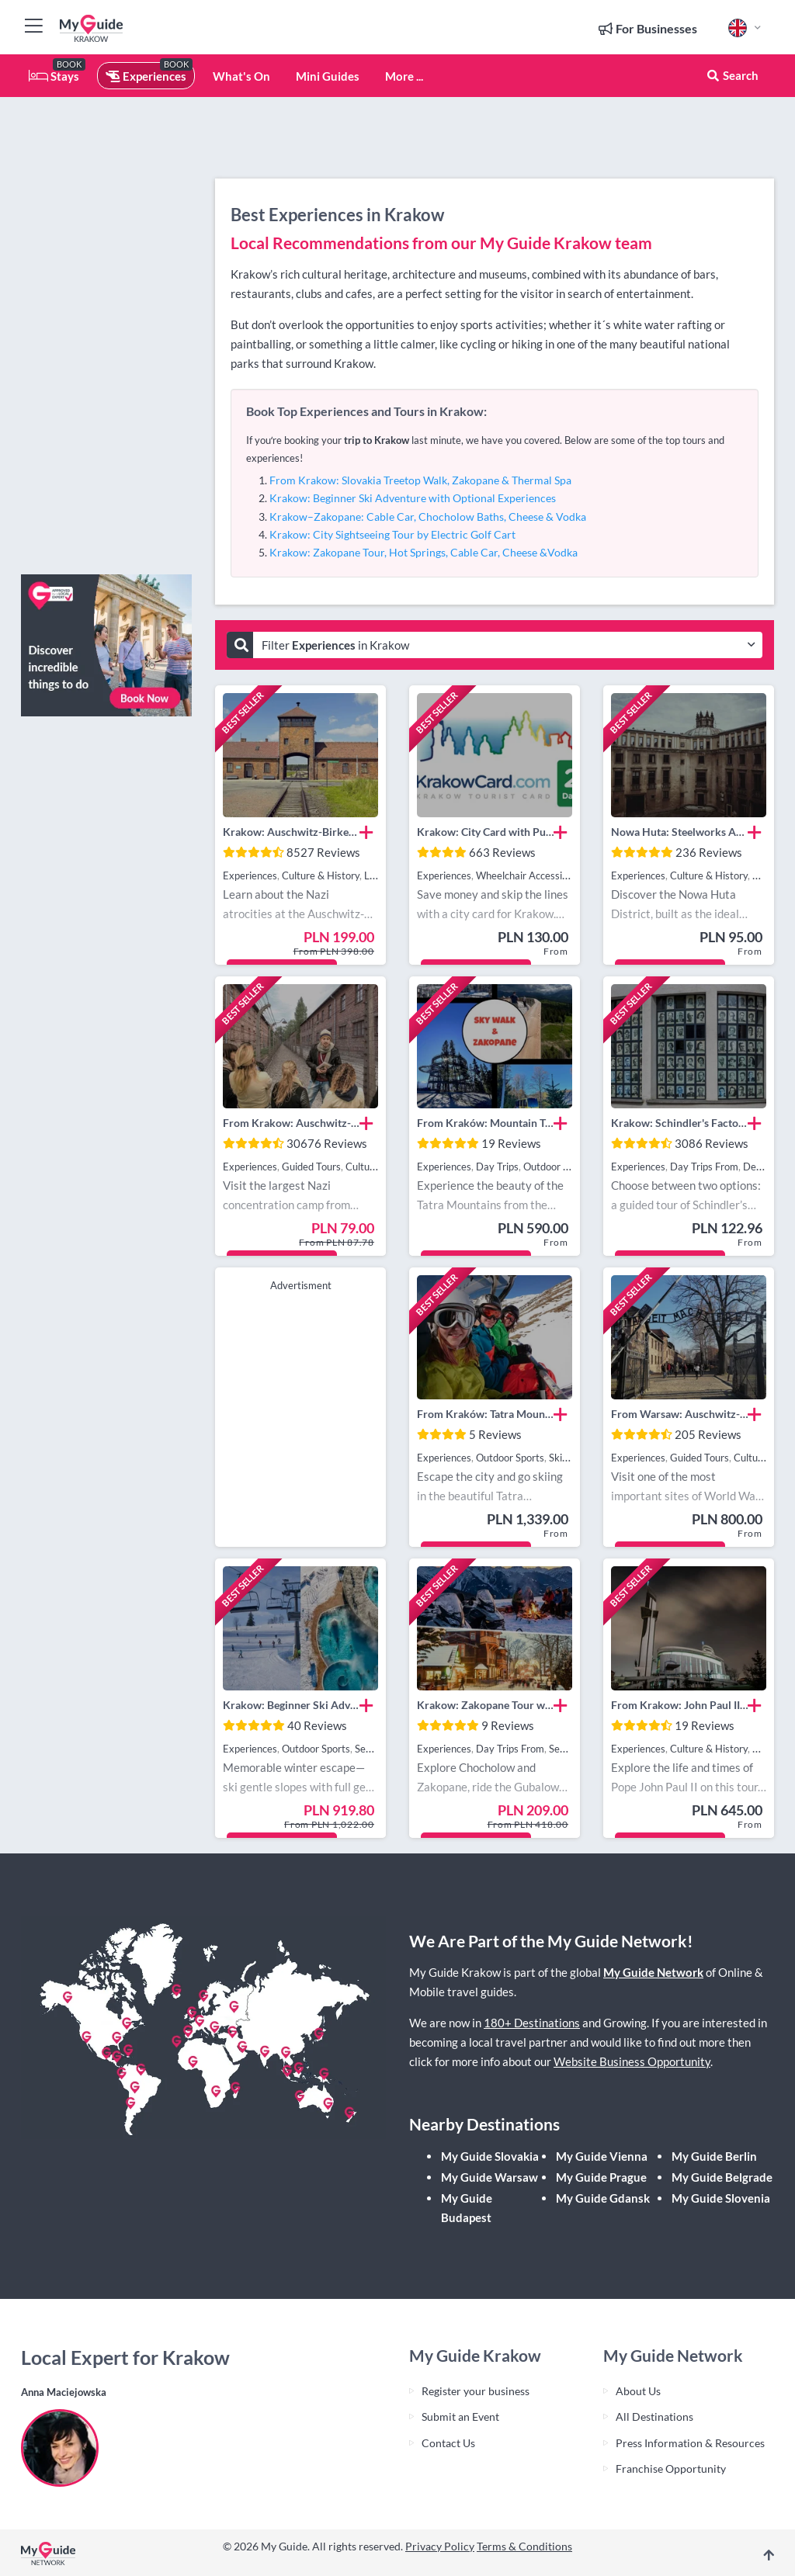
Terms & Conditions (524, 2546)
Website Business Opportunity (632, 2061)
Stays (54, 76)
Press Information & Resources (690, 2442)
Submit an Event (460, 2416)
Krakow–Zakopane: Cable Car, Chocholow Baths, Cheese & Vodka (427, 516)
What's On (241, 76)
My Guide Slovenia (721, 2198)
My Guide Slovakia (490, 2156)
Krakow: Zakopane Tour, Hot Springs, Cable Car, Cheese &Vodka (423, 552)
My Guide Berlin (714, 2156)
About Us (638, 2390)
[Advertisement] (106, 330)
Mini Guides (327, 76)
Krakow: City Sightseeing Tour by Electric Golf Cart (392, 534)
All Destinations (654, 2416)
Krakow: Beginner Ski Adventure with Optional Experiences (412, 497)
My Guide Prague (601, 2177)
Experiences (146, 76)
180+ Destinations (532, 2023)
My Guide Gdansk (603, 2198)
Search (732, 75)
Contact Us (448, 2442)
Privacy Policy (439, 2546)
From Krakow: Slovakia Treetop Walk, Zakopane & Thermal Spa (420, 480)
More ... (404, 76)
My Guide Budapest (466, 2207)
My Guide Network (653, 1972)
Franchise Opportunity (671, 2468)
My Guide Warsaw (489, 2177)
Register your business (475, 2390)
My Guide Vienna (601, 2156)
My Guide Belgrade (722, 2177)
